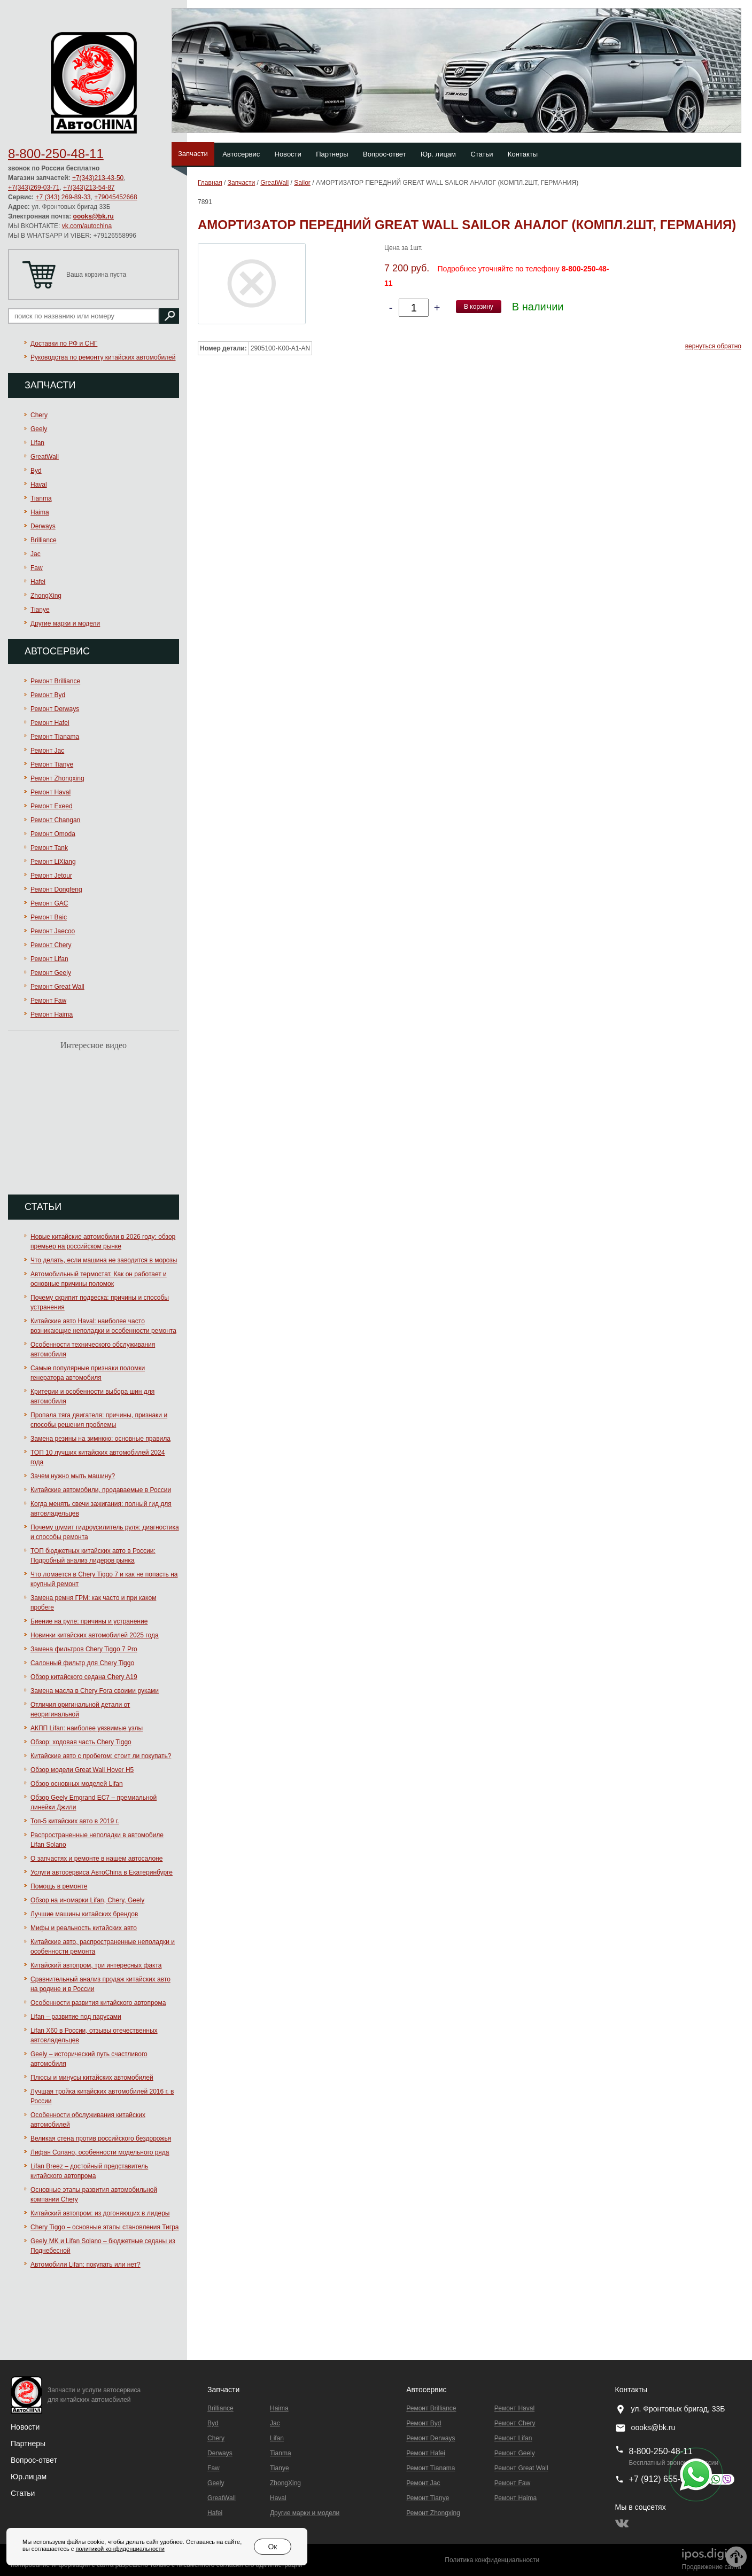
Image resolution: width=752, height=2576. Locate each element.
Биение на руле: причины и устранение (89, 1621)
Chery (39, 415)
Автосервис (241, 154)
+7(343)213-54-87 (88, 187)
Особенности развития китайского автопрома (98, 2003)
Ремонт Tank (49, 848)
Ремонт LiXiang (53, 861)
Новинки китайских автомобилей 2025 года (94, 1635)
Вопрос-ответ (384, 154)
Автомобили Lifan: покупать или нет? (85, 2264)
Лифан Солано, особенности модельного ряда (99, 2152)
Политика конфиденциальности (492, 2560)
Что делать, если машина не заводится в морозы (103, 1260)
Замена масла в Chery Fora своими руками (94, 1691)
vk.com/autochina (87, 226)
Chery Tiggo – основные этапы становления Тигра (104, 2227)
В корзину (478, 306)
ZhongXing (45, 595)
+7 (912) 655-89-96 (665, 2479)
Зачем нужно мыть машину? (72, 1476)
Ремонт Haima (51, 1014)
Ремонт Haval (50, 792)
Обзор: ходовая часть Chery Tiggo (80, 1742)
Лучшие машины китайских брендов (84, 1914)
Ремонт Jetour (51, 875)
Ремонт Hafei (49, 723)
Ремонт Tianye (51, 764)
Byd (36, 470)
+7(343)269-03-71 (33, 187)
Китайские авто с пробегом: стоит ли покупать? (100, 1756)
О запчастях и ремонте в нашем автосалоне (96, 1858)
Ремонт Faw (48, 1000)
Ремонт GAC (49, 903)
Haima (39, 512)
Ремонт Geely (50, 973)
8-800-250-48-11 (56, 153)
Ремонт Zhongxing (57, 778)
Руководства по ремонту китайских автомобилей (103, 357)
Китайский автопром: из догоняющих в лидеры (99, 2213)
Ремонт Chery (51, 945)
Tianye (40, 609)
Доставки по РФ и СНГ (63, 343)
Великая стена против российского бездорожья (100, 2138)
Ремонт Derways (54, 709)
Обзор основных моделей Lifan (76, 1783)
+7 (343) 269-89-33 (62, 197)
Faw (36, 568)
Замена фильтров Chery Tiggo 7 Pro (83, 1649)
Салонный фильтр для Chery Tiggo (82, 1663)
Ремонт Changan (55, 820)
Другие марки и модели (65, 623)
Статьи (481, 154)
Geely (38, 429)
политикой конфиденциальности (119, 2549)
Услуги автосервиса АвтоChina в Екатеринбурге (101, 1872)
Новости (288, 154)
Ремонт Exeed (51, 806)
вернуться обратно (713, 346)
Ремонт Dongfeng (56, 889)
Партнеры (332, 154)
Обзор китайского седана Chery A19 (83, 1677)
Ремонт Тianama (54, 736)
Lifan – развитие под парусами (75, 2016)
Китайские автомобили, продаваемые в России (100, 1490)
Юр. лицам (438, 154)
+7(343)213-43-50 (97, 178)
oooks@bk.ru (93, 216)
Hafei (37, 582)
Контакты (523, 154)
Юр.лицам (28, 2476)
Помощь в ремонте (58, 1886)
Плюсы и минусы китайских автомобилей (91, 2077)
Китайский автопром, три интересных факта (95, 1965)
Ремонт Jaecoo (52, 931)
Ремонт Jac (47, 750)
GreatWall (44, 456)
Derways (43, 526)
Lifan (37, 443)
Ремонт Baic (48, 917)
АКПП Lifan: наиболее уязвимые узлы (86, 1728)
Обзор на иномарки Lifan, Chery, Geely (87, 1900)
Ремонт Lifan (49, 959)
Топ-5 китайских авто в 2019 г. (74, 1821)
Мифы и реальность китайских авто (83, 1928)
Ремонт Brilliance (55, 681)
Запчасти (193, 154)
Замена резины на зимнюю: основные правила (100, 1438)
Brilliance (43, 540)
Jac (35, 554)
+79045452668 (115, 197)
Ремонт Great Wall (57, 986)
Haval (38, 484)
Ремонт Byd (47, 695)
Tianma (41, 498)
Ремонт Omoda (52, 834)
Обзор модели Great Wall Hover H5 (82, 1770)
